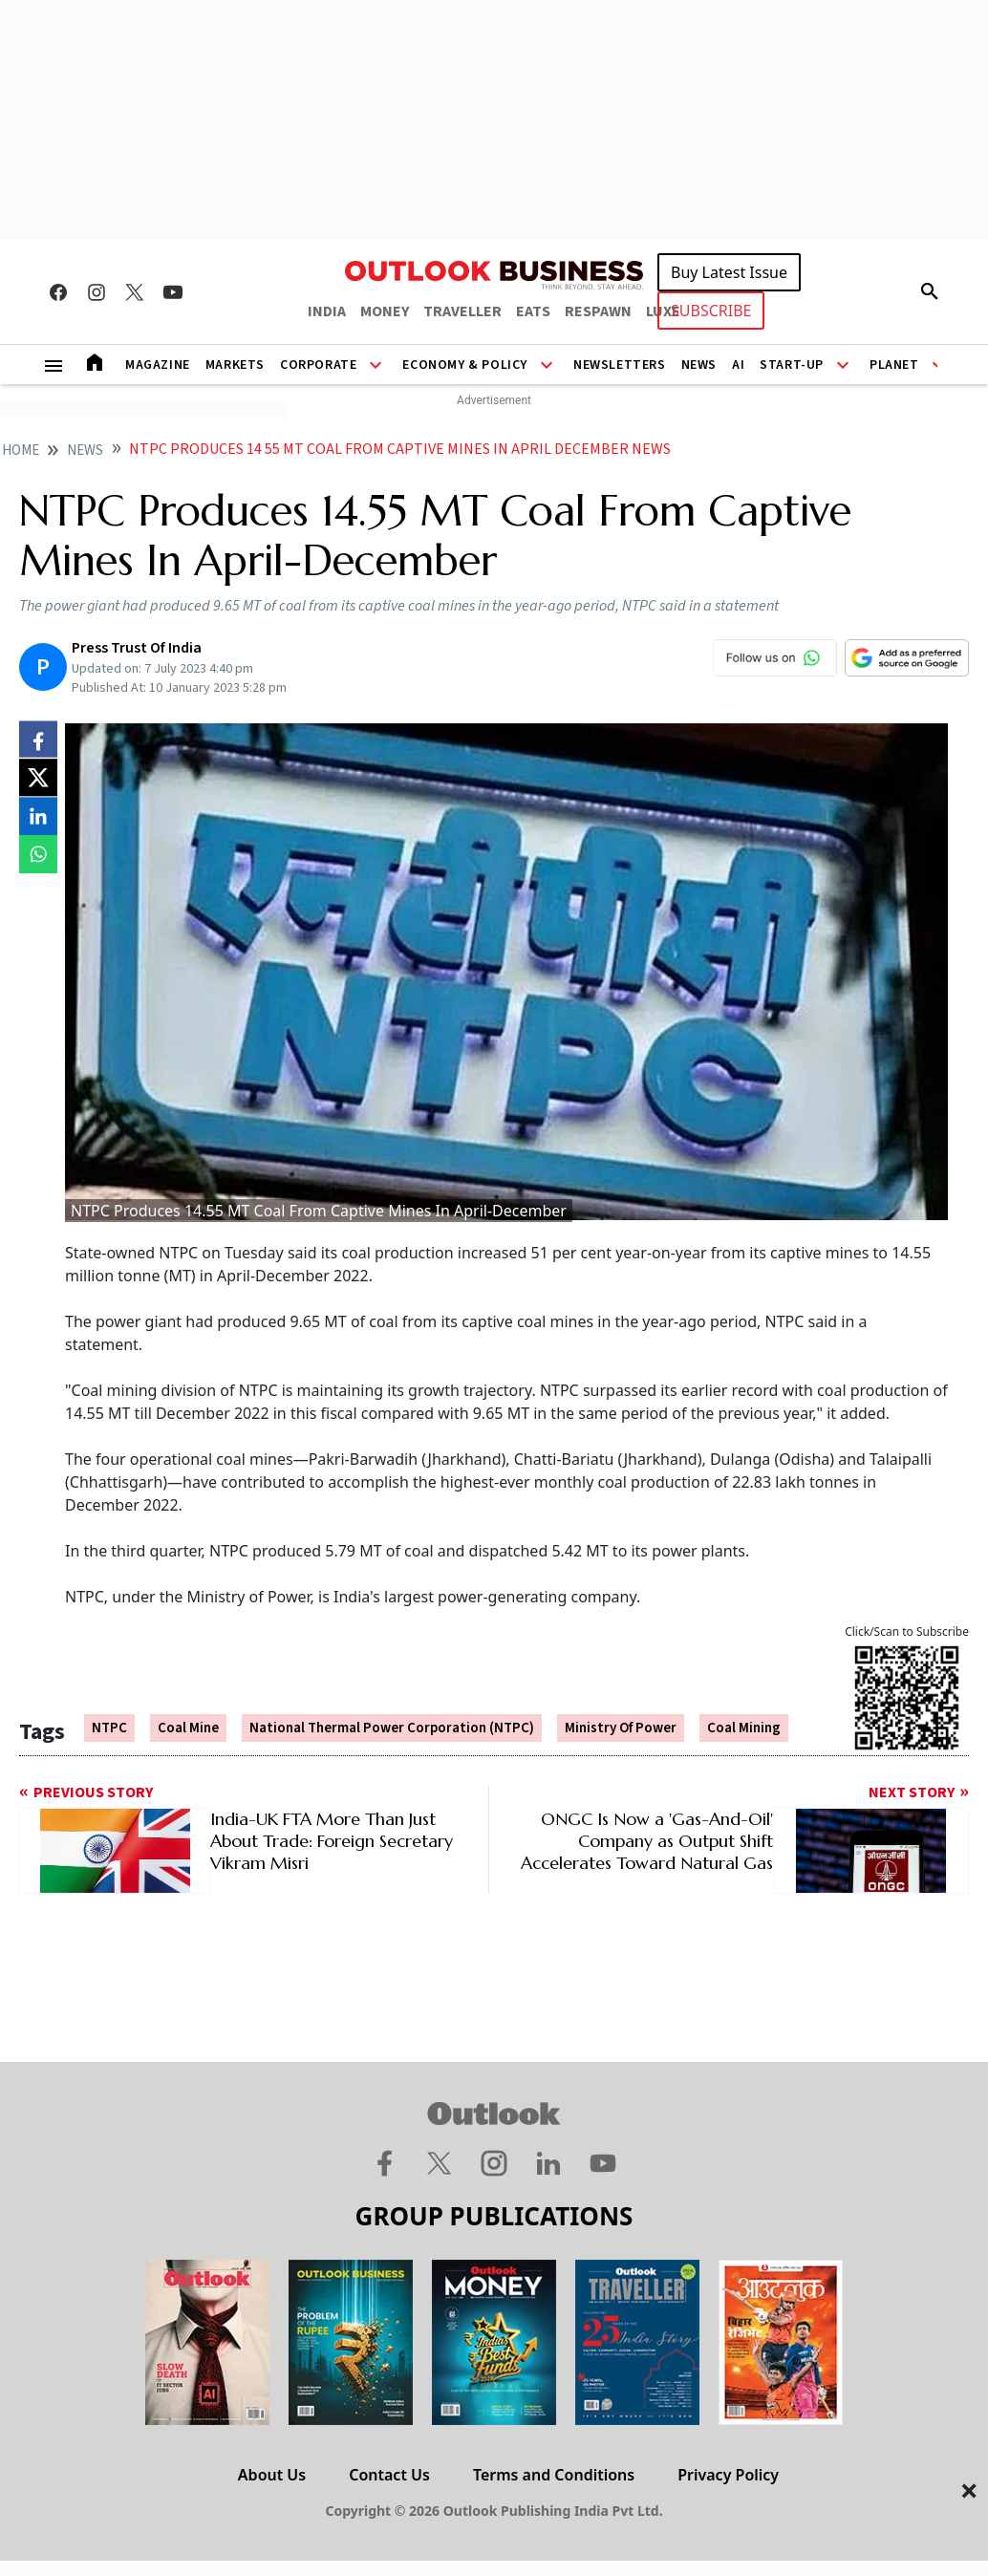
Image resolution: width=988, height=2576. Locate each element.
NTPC (109, 1728)
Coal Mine (188, 1728)
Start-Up (792, 365)
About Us (272, 2474)
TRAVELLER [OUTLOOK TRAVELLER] (462, 311)
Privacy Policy (728, 2474)
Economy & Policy (464, 365)
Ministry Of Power (621, 1728)
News (699, 365)
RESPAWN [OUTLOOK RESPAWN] (598, 311)
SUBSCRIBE (711, 310)
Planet (894, 365)
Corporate (318, 365)
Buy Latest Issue (729, 272)
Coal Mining (744, 1728)
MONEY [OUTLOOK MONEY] (384, 311)
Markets (235, 365)
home (20, 450)
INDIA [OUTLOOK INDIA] (327, 311)
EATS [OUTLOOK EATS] (533, 311)
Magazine (157, 365)
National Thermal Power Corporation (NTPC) (391, 1728)
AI (738, 365)
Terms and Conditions (553, 2474)
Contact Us (389, 2474)
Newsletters (619, 365)
